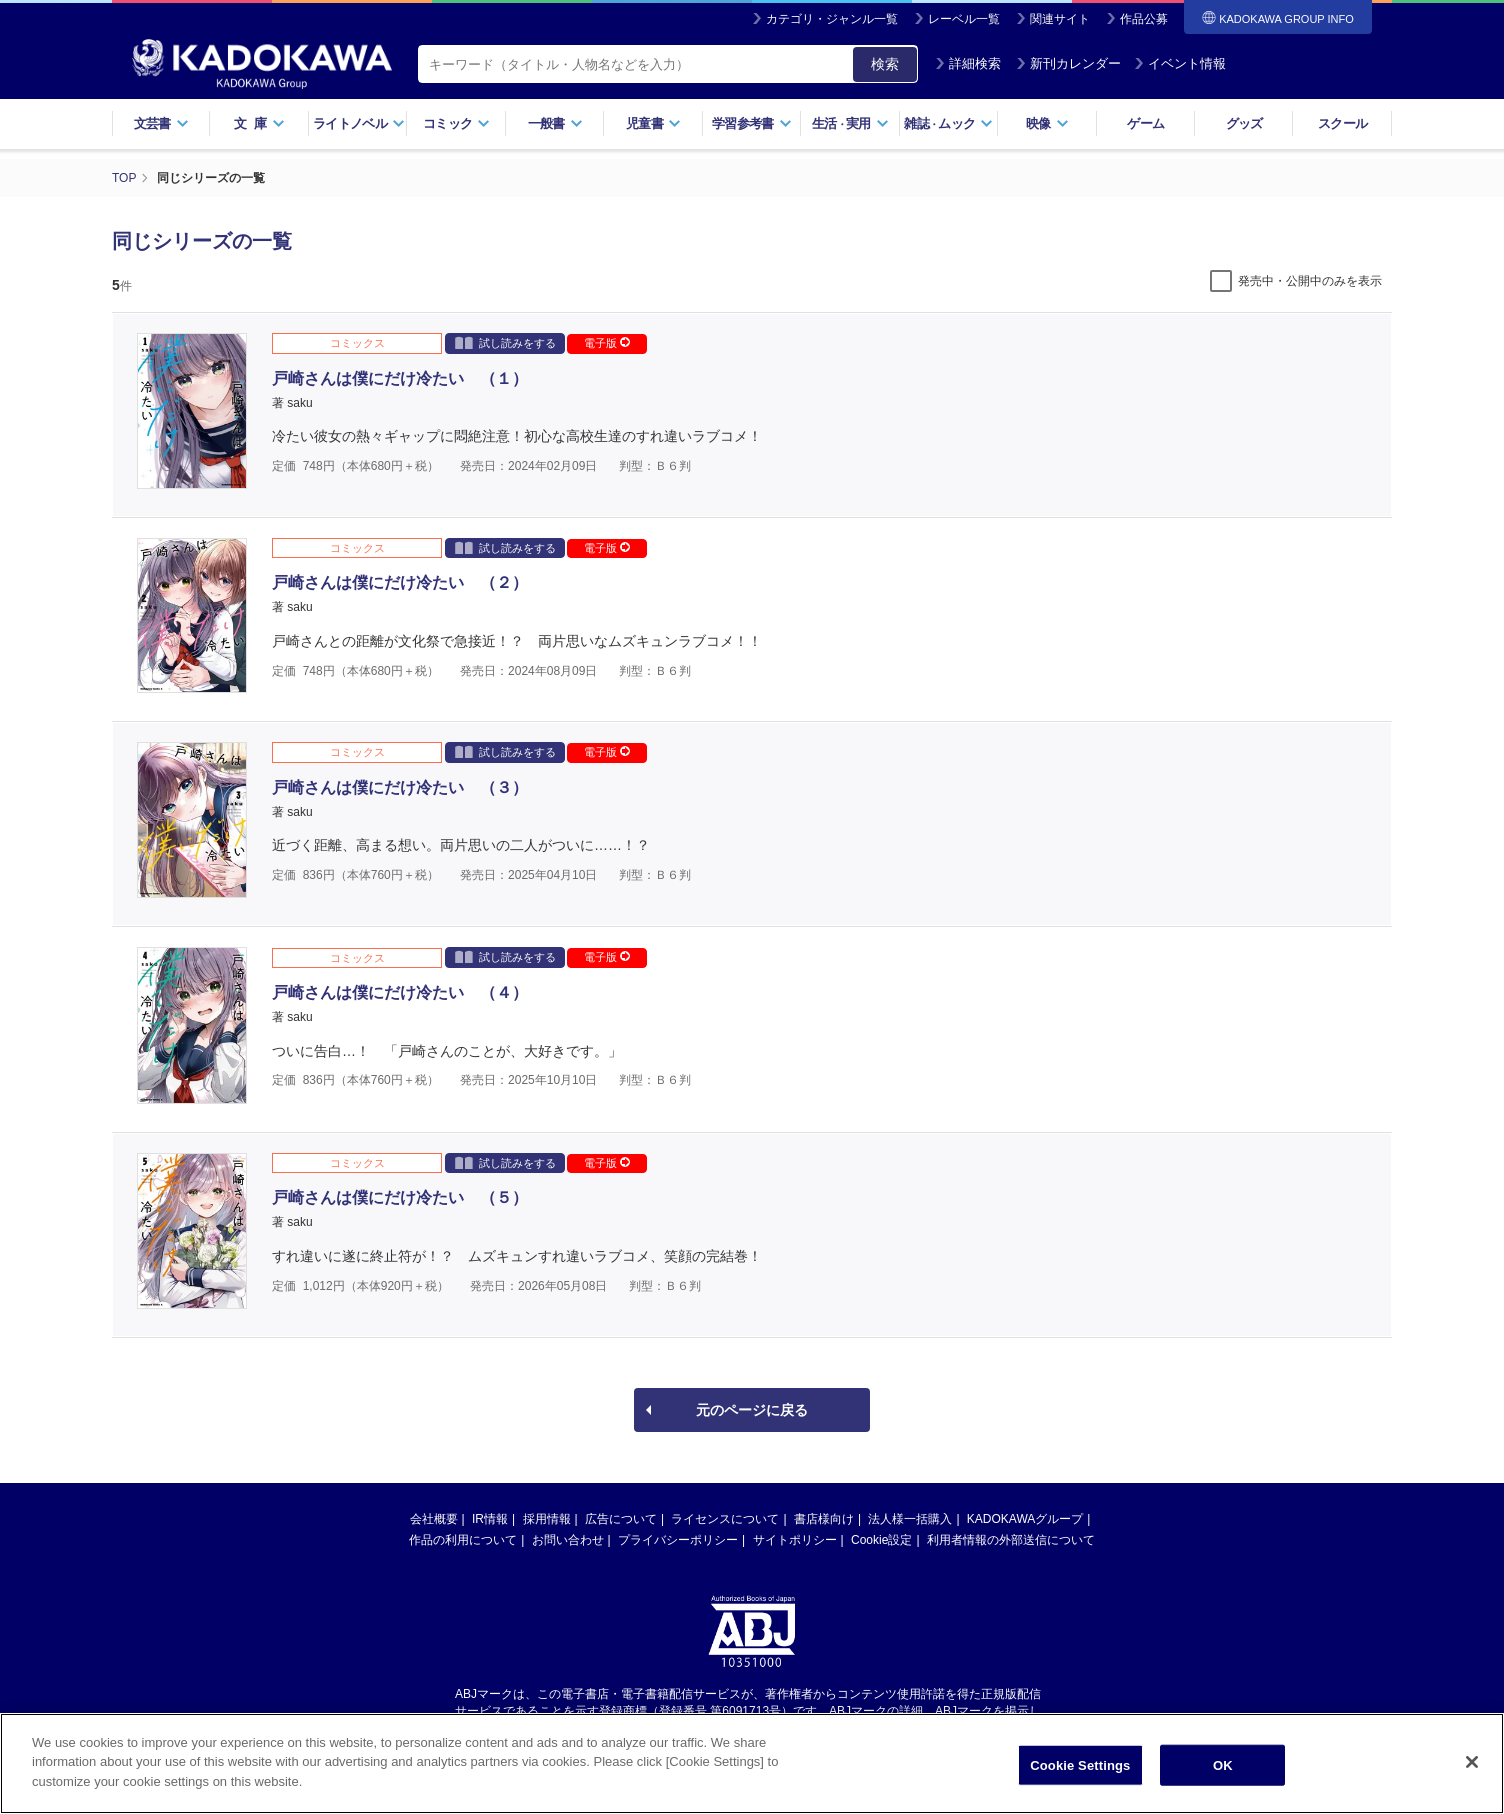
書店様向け (824, 1519)
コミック (456, 123)
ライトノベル (359, 123)
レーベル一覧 (964, 19)
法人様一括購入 (910, 1519)
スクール (1342, 123)
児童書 (653, 123)
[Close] (1472, 1774)
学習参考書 (752, 123)
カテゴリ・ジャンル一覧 (832, 19)
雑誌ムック (948, 123)
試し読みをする (505, 342)
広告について (621, 1519)
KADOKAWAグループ (1025, 1519)
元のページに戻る (752, 1410)
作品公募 (1144, 19)
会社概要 (434, 1519)
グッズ (1244, 123)
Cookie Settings (1080, 1777)
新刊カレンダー (1068, 63)
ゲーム (1145, 123)
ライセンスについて (725, 1519)
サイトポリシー (795, 1540)
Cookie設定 (881, 1540)
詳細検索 (968, 63)
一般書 (555, 123)
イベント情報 (1180, 63)
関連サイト (1060, 19)
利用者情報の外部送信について (1011, 1540)
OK (1223, 1777)
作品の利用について (463, 1540)
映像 (1047, 123)
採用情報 (547, 1519)
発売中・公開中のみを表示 (1310, 281)
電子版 (607, 343)
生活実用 (850, 123)
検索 (885, 64)
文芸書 (161, 123)
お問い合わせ (568, 1540)
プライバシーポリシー (678, 1540)
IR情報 (490, 1519)
